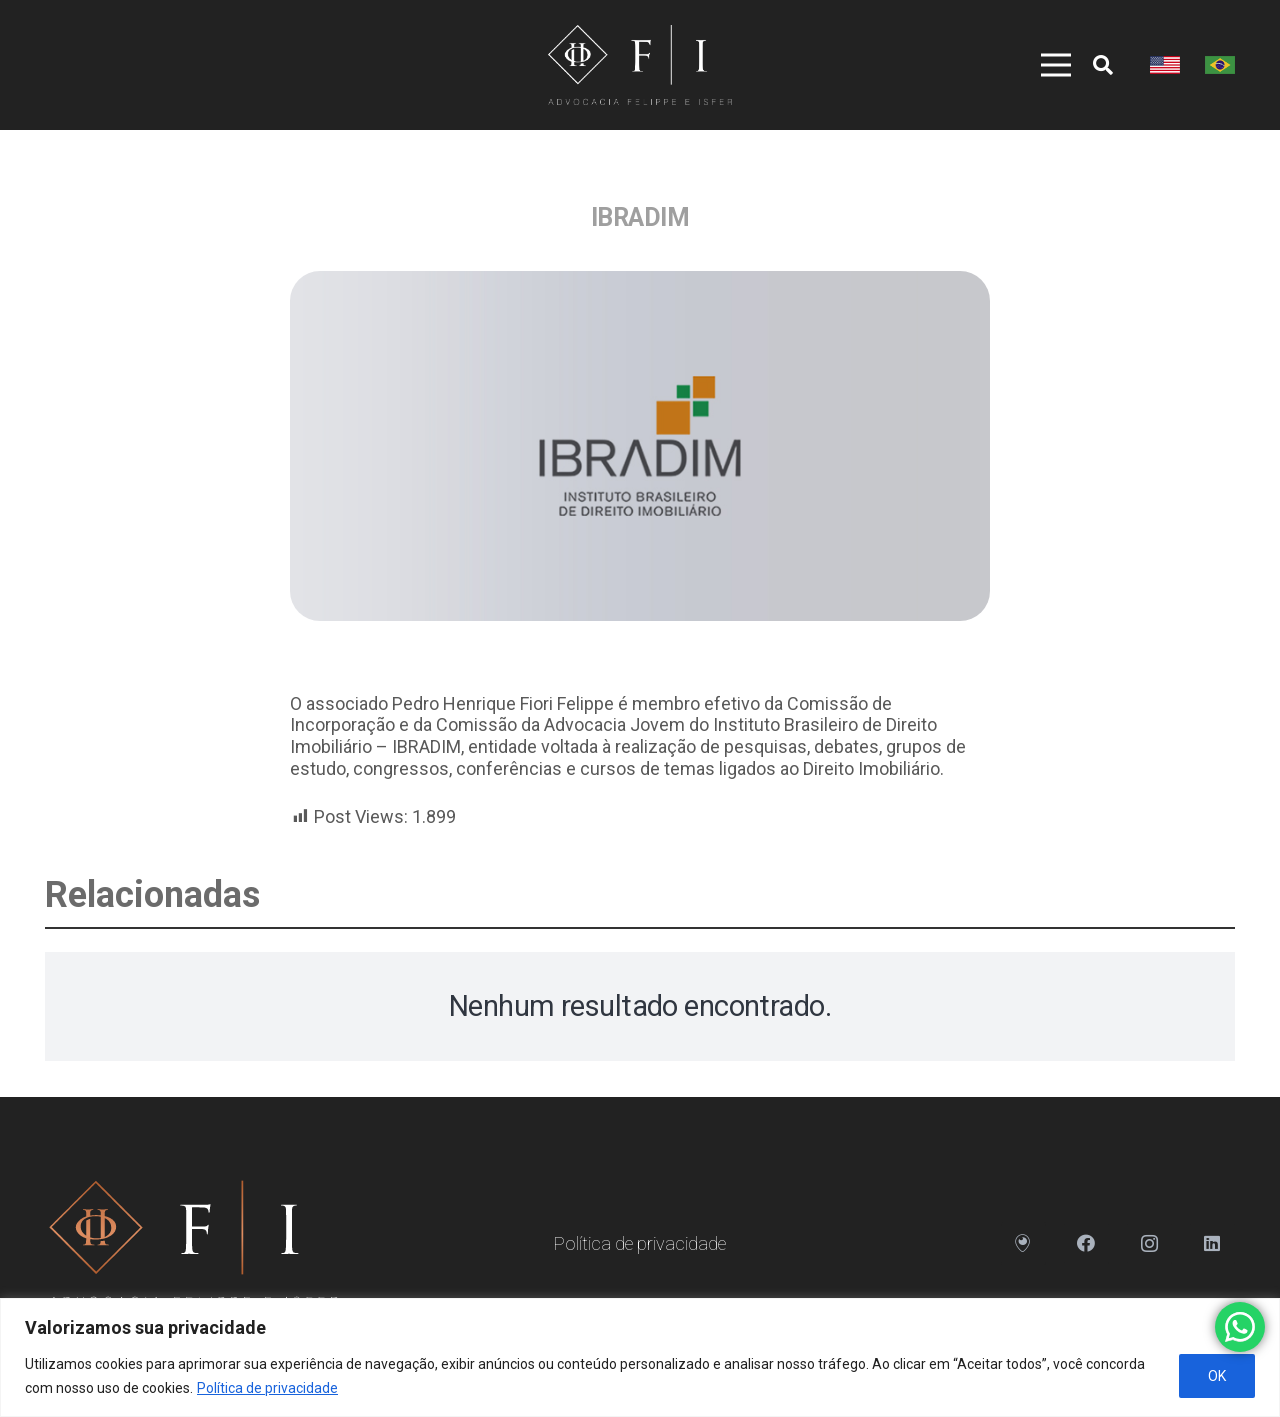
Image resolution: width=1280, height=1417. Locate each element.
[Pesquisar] (1103, 65)
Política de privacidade (267, 1388)
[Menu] (1045, 65)
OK (1217, 1376)
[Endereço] (1023, 1243)
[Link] (639, 65)
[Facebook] (1086, 1243)
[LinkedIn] (1212, 1243)
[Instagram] (1149, 1243)
